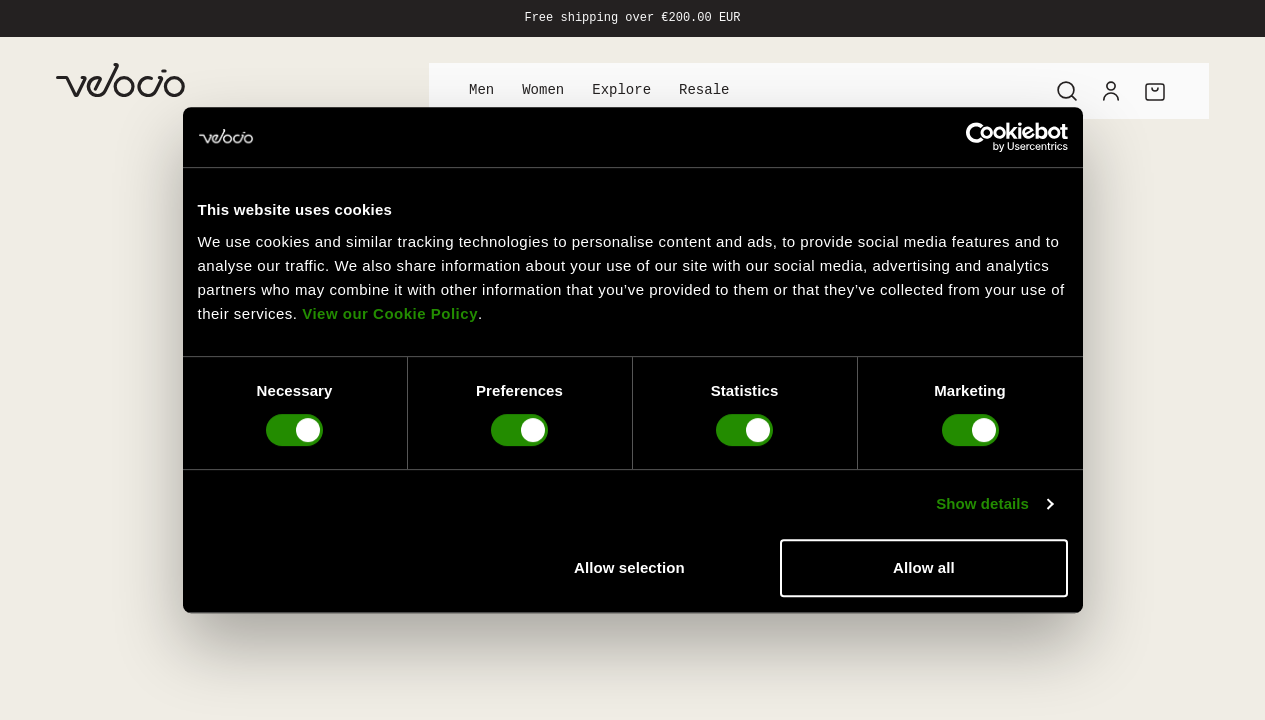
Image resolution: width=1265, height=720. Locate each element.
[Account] (1111, 91)
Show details (982, 503)
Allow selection (629, 567)
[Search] (1067, 91)
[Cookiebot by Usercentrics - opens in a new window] (980, 137)
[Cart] (1155, 91)
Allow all (924, 567)
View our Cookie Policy (390, 313)
